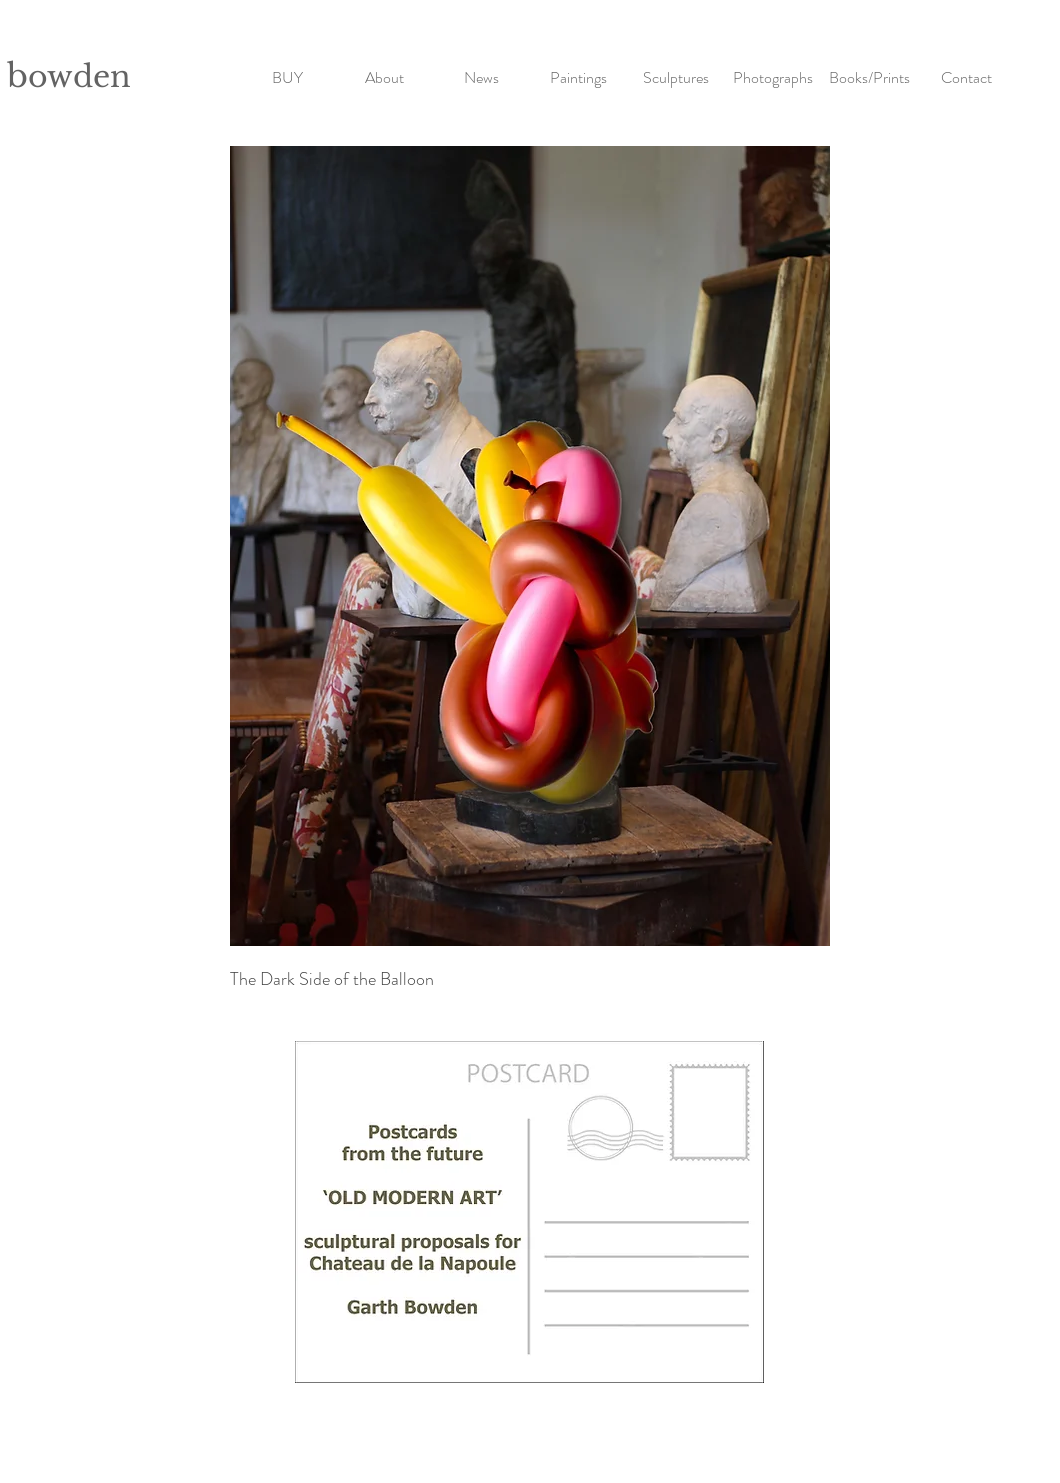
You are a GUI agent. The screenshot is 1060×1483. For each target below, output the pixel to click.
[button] (578, 69)
